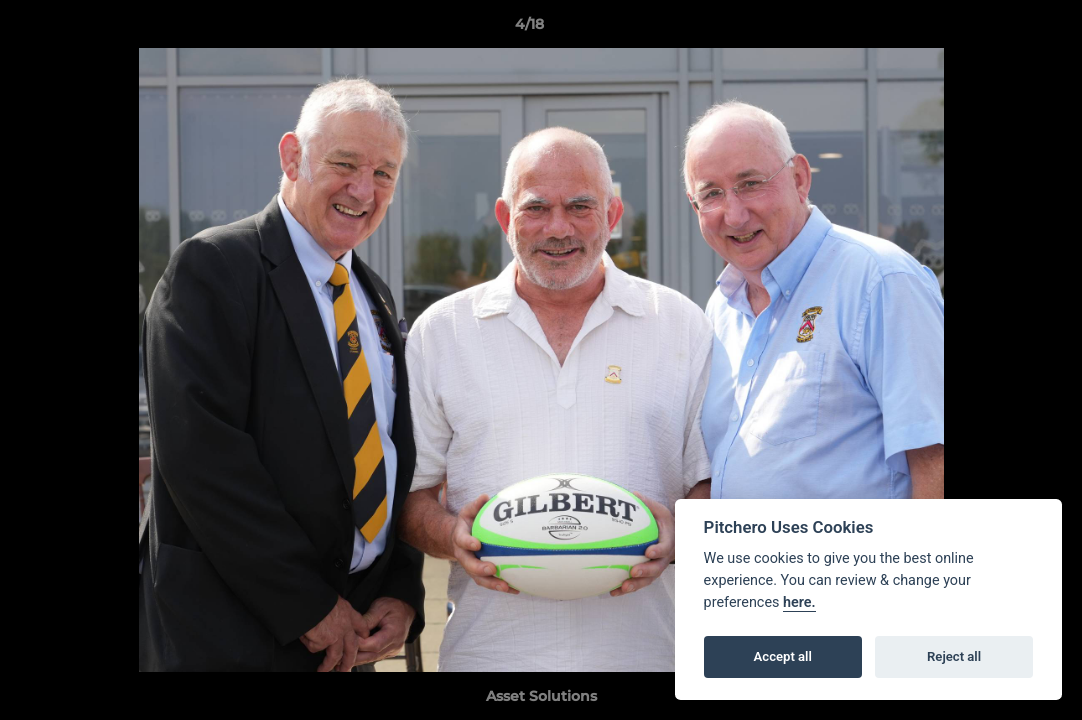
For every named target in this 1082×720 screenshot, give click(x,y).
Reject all (954, 656)
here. (799, 602)
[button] (998, 29)
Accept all (783, 656)
